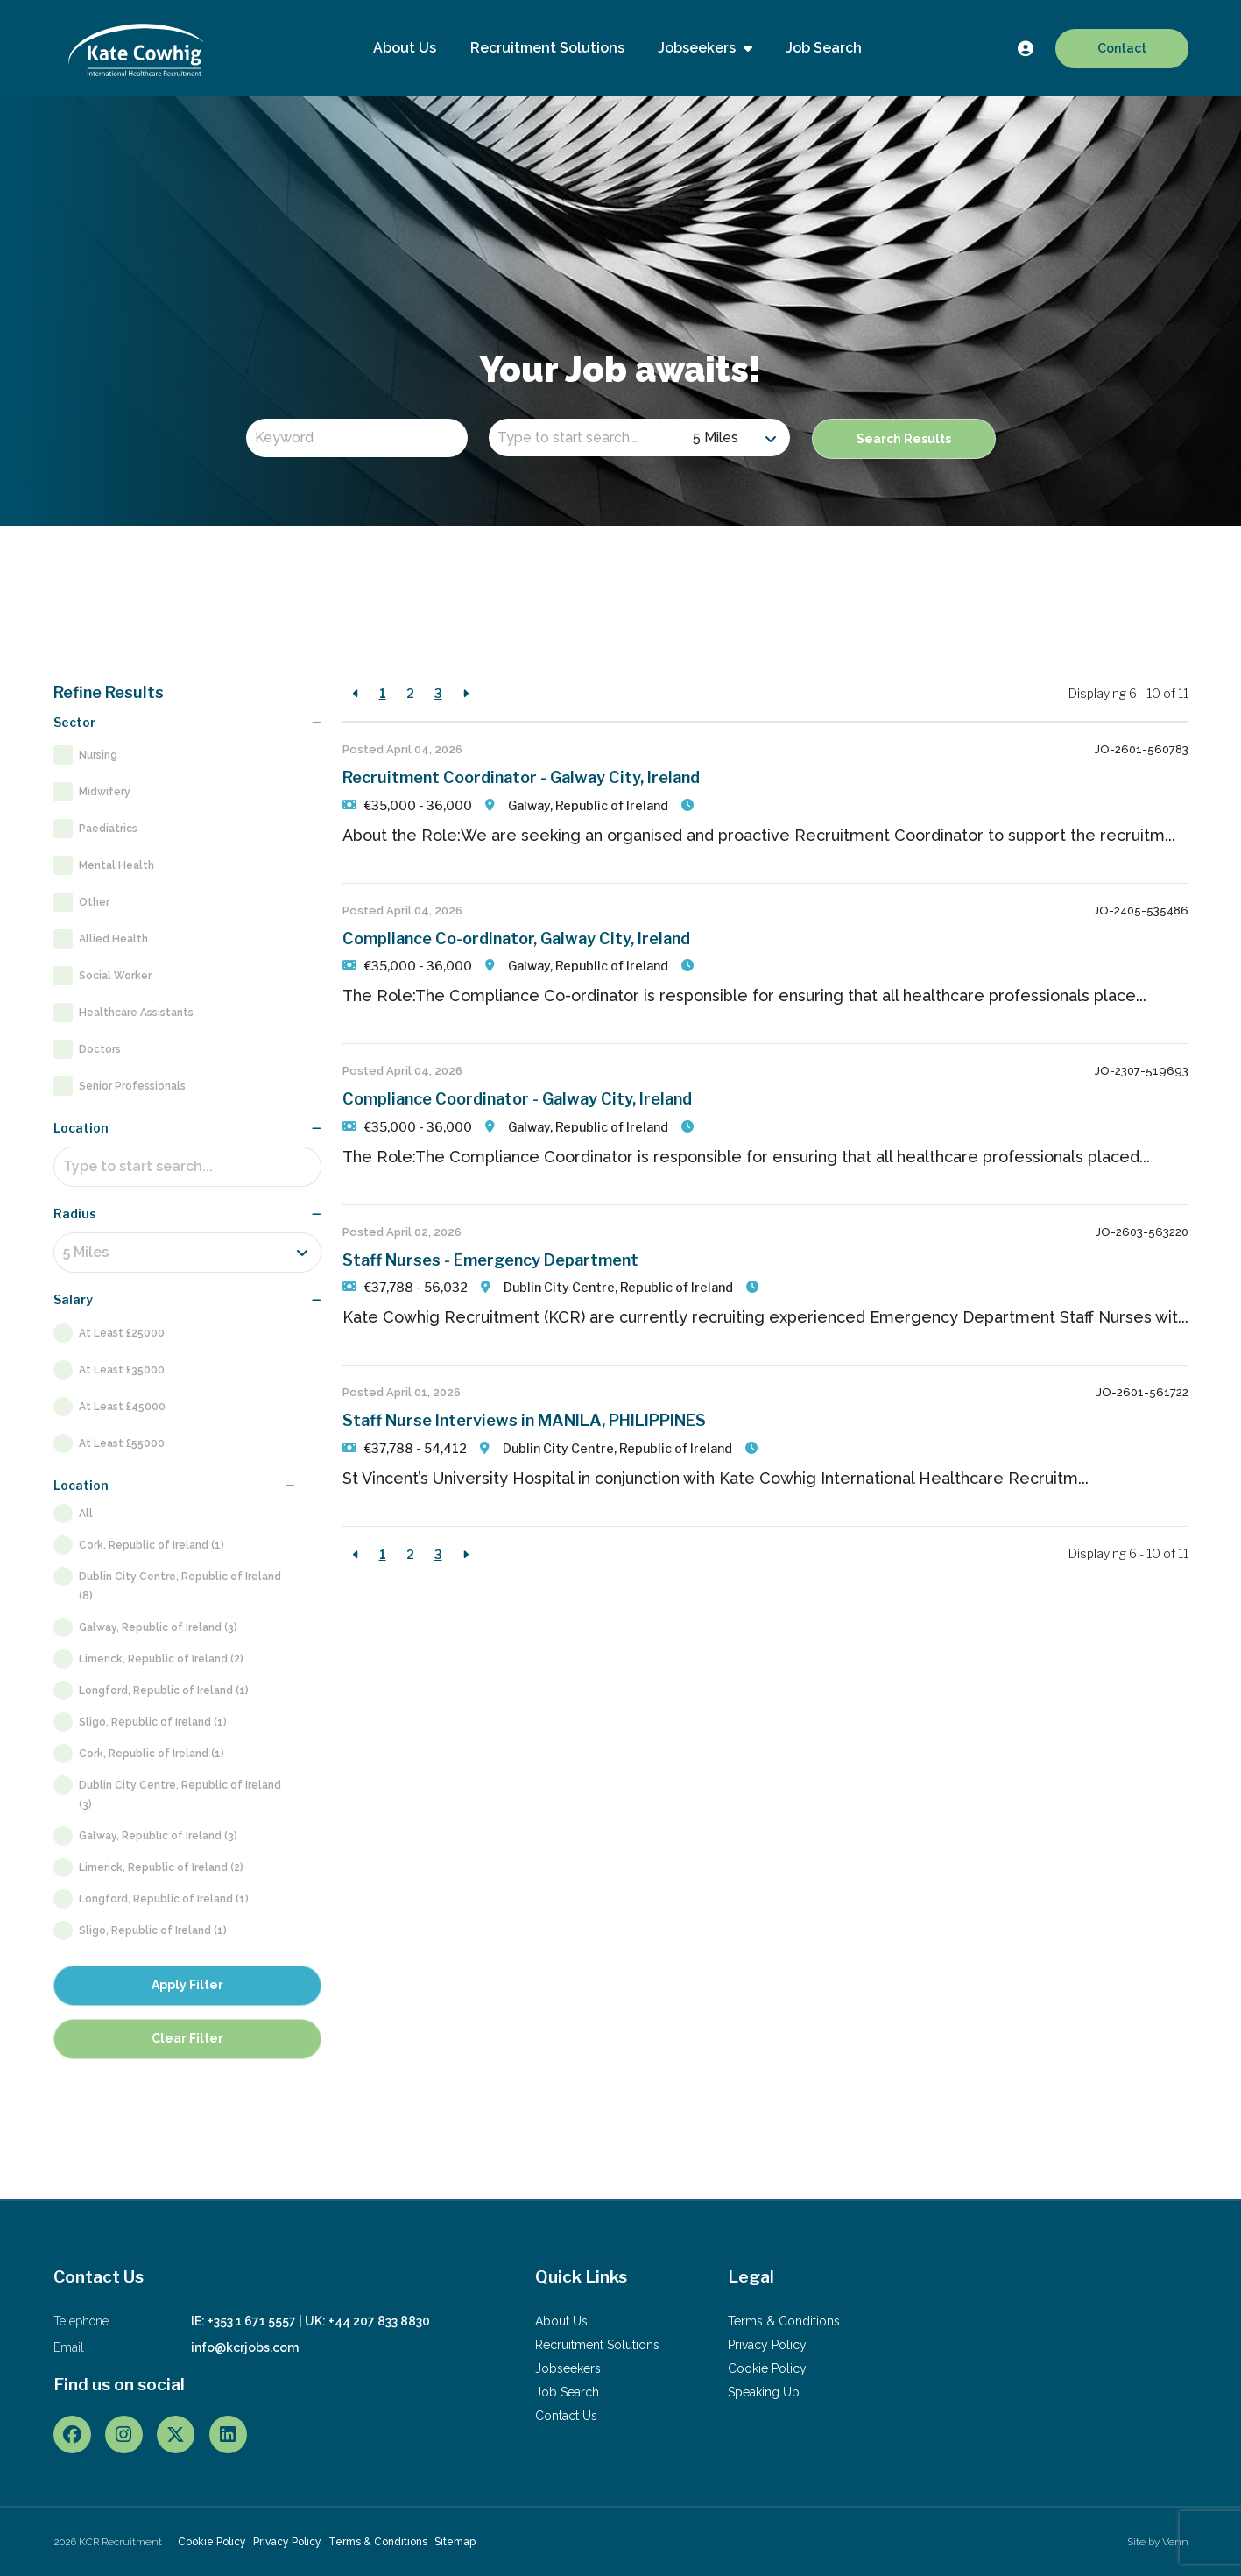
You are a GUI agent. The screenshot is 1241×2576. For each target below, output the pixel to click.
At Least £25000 (122, 1333)
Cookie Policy (767, 2368)
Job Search (824, 47)
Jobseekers (698, 47)
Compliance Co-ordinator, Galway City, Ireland (516, 938)
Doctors (100, 1049)
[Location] (587, 437)
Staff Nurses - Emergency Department (490, 1260)
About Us (404, 47)
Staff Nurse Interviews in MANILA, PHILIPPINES (524, 1420)
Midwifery (104, 792)
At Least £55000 (122, 1443)
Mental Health (116, 865)
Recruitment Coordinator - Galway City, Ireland (521, 777)
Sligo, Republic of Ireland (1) (153, 1722)
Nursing (98, 755)
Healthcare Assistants (136, 1012)
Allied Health (113, 939)
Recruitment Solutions (547, 47)
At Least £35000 (122, 1370)
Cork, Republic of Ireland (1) (151, 1545)
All (86, 1513)
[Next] (465, 693)
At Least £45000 (122, 1407)
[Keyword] (357, 438)
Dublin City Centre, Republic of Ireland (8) (180, 1586)
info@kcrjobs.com (245, 2347)
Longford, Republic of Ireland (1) (164, 1690)
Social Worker (115, 976)
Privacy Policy (767, 2345)
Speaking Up (764, 2392)
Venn (1175, 2542)
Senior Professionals (132, 1086)
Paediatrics (108, 828)
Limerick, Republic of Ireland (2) (161, 1659)
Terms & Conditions (784, 2321)
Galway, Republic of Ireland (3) (158, 1627)
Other (94, 902)
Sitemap (455, 2542)
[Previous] (356, 693)
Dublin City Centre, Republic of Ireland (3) (180, 1794)
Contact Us (566, 2416)
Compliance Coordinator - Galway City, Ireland (517, 1099)
